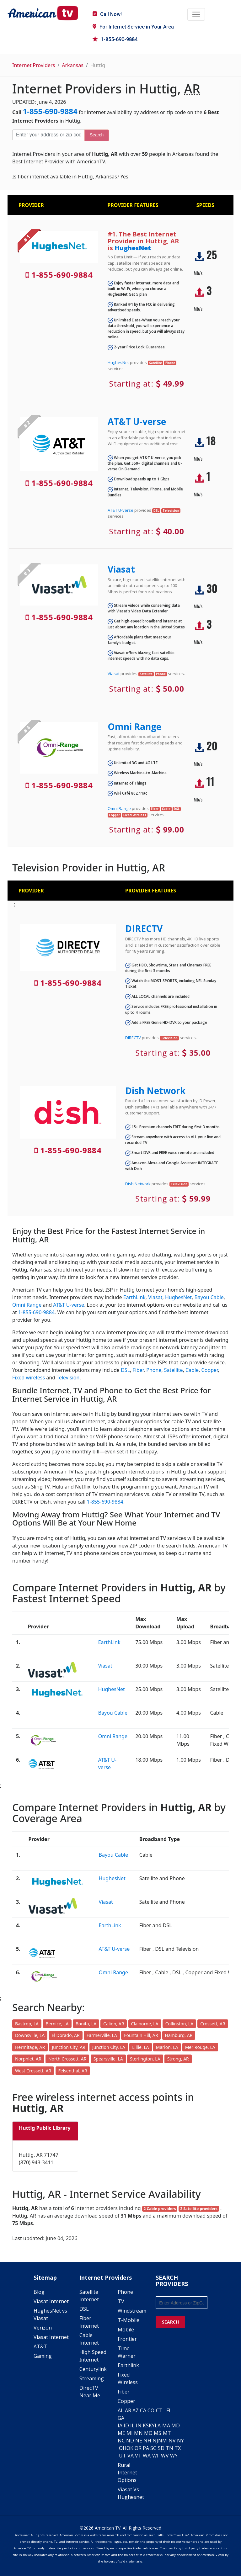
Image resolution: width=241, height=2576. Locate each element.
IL (132, 2425)
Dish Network (155, 1091)
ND (130, 2440)
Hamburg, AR (179, 2035)
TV (121, 2301)
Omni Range (134, 727)
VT (138, 2455)
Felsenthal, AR (72, 2071)
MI (129, 2433)
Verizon (43, 2327)
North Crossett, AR (67, 2059)
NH (147, 2440)
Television (67, 1377)
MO (148, 2433)
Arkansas (72, 65)
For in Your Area (133, 27)
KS (146, 2425)
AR (128, 2410)
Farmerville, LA (102, 2035)
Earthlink (128, 2365)
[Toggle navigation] (196, 14)
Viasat (121, 569)
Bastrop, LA (27, 2024)
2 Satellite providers (198, 2208)
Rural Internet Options (127, 2472)
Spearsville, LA (108, 2059)
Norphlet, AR (28, 2059)
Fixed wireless (28, 1377)
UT (122, 2455)
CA (143, 2410)
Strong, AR (178, 2059)
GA (121, 2418)
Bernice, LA (57, 2024)
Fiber (137, 1370)
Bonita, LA (86, 2024)
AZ (135, 2410)
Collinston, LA (179, 2024)
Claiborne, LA (144, 2024)
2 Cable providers (160, 2208)
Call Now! (107, 14)
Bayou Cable (208, 1297)
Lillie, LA (140, 2047)
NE (138, 2440)
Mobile (126, 2329)
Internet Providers (33, 65)
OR (138, 2448)
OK (129, 2448)
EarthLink (134, 1297)
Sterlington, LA (145, 2059)
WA (147, 2455)
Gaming (43, 2355)
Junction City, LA (108, 2047)
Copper (209, 1370)
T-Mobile (128, 2320)
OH (122, 2448)
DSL (125, 1370)
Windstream (132, 2310)
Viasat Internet (51, 2301)
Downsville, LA (30, 2035)
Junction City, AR (68, 2047)
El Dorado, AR (65, 2035)
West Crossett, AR (33, 2071)
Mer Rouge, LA (200, 2047)
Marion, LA (167, 2047)
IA (120, 2425)
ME (121, 2433)
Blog (39, 2291)
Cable (192, 1370)
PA (146, 2448)
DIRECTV (144, 928)
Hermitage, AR (30, 2047)
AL (121, 2410)
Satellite (173, 1370)
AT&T (40, 2346)
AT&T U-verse (137, 421)
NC (121, 2440)
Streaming (91, 2378)
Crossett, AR (212, 2024)
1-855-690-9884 (115, 39)
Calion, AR (113, 2024)
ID (126, 2425)
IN (139, 2425)
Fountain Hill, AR (141, 2035)
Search (97, 134)
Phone (153, 1370)
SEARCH (170, 2322)
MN (138, 2433)
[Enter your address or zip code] (48, 135)
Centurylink (93, 2369)
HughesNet (133, 248)
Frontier (127, 2338)
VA (130, 2455)
